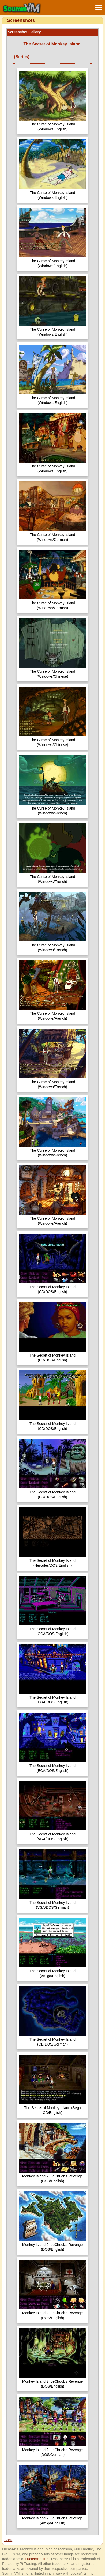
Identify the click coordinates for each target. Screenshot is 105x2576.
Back (8, 2540)
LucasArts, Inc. (37, 2559)
